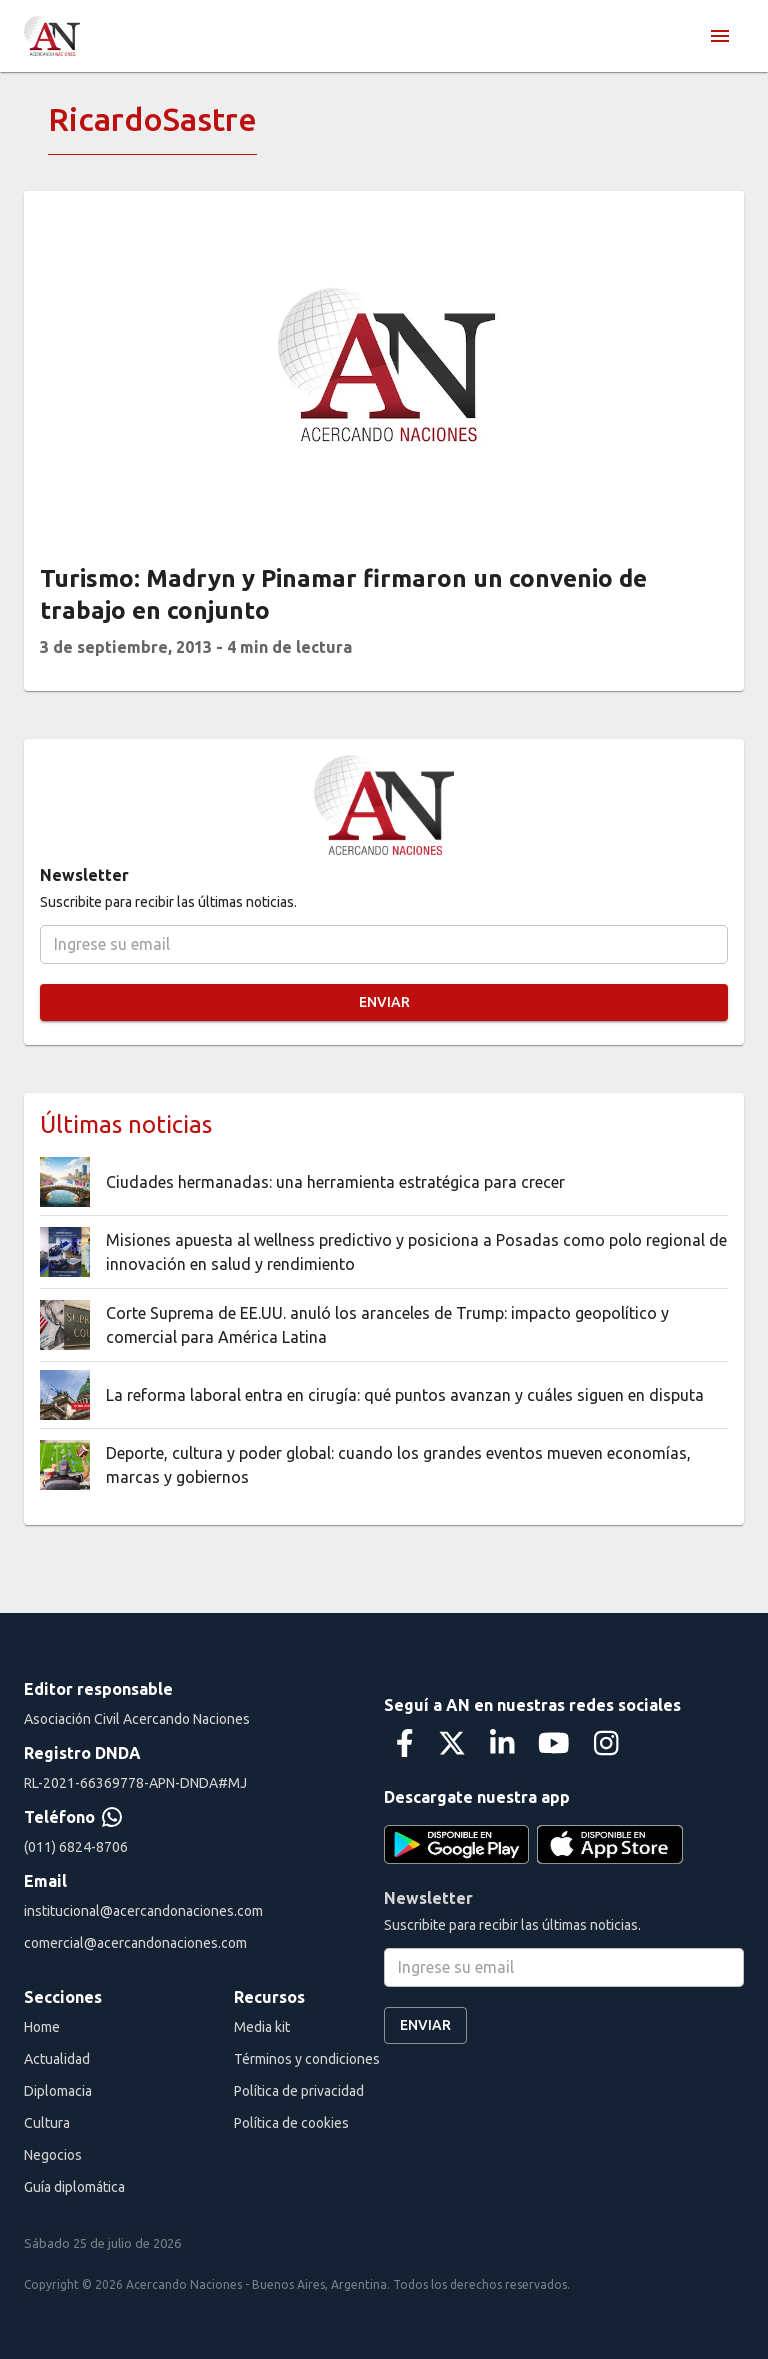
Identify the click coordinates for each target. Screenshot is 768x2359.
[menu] (720, 36)
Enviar (384, 1002)
